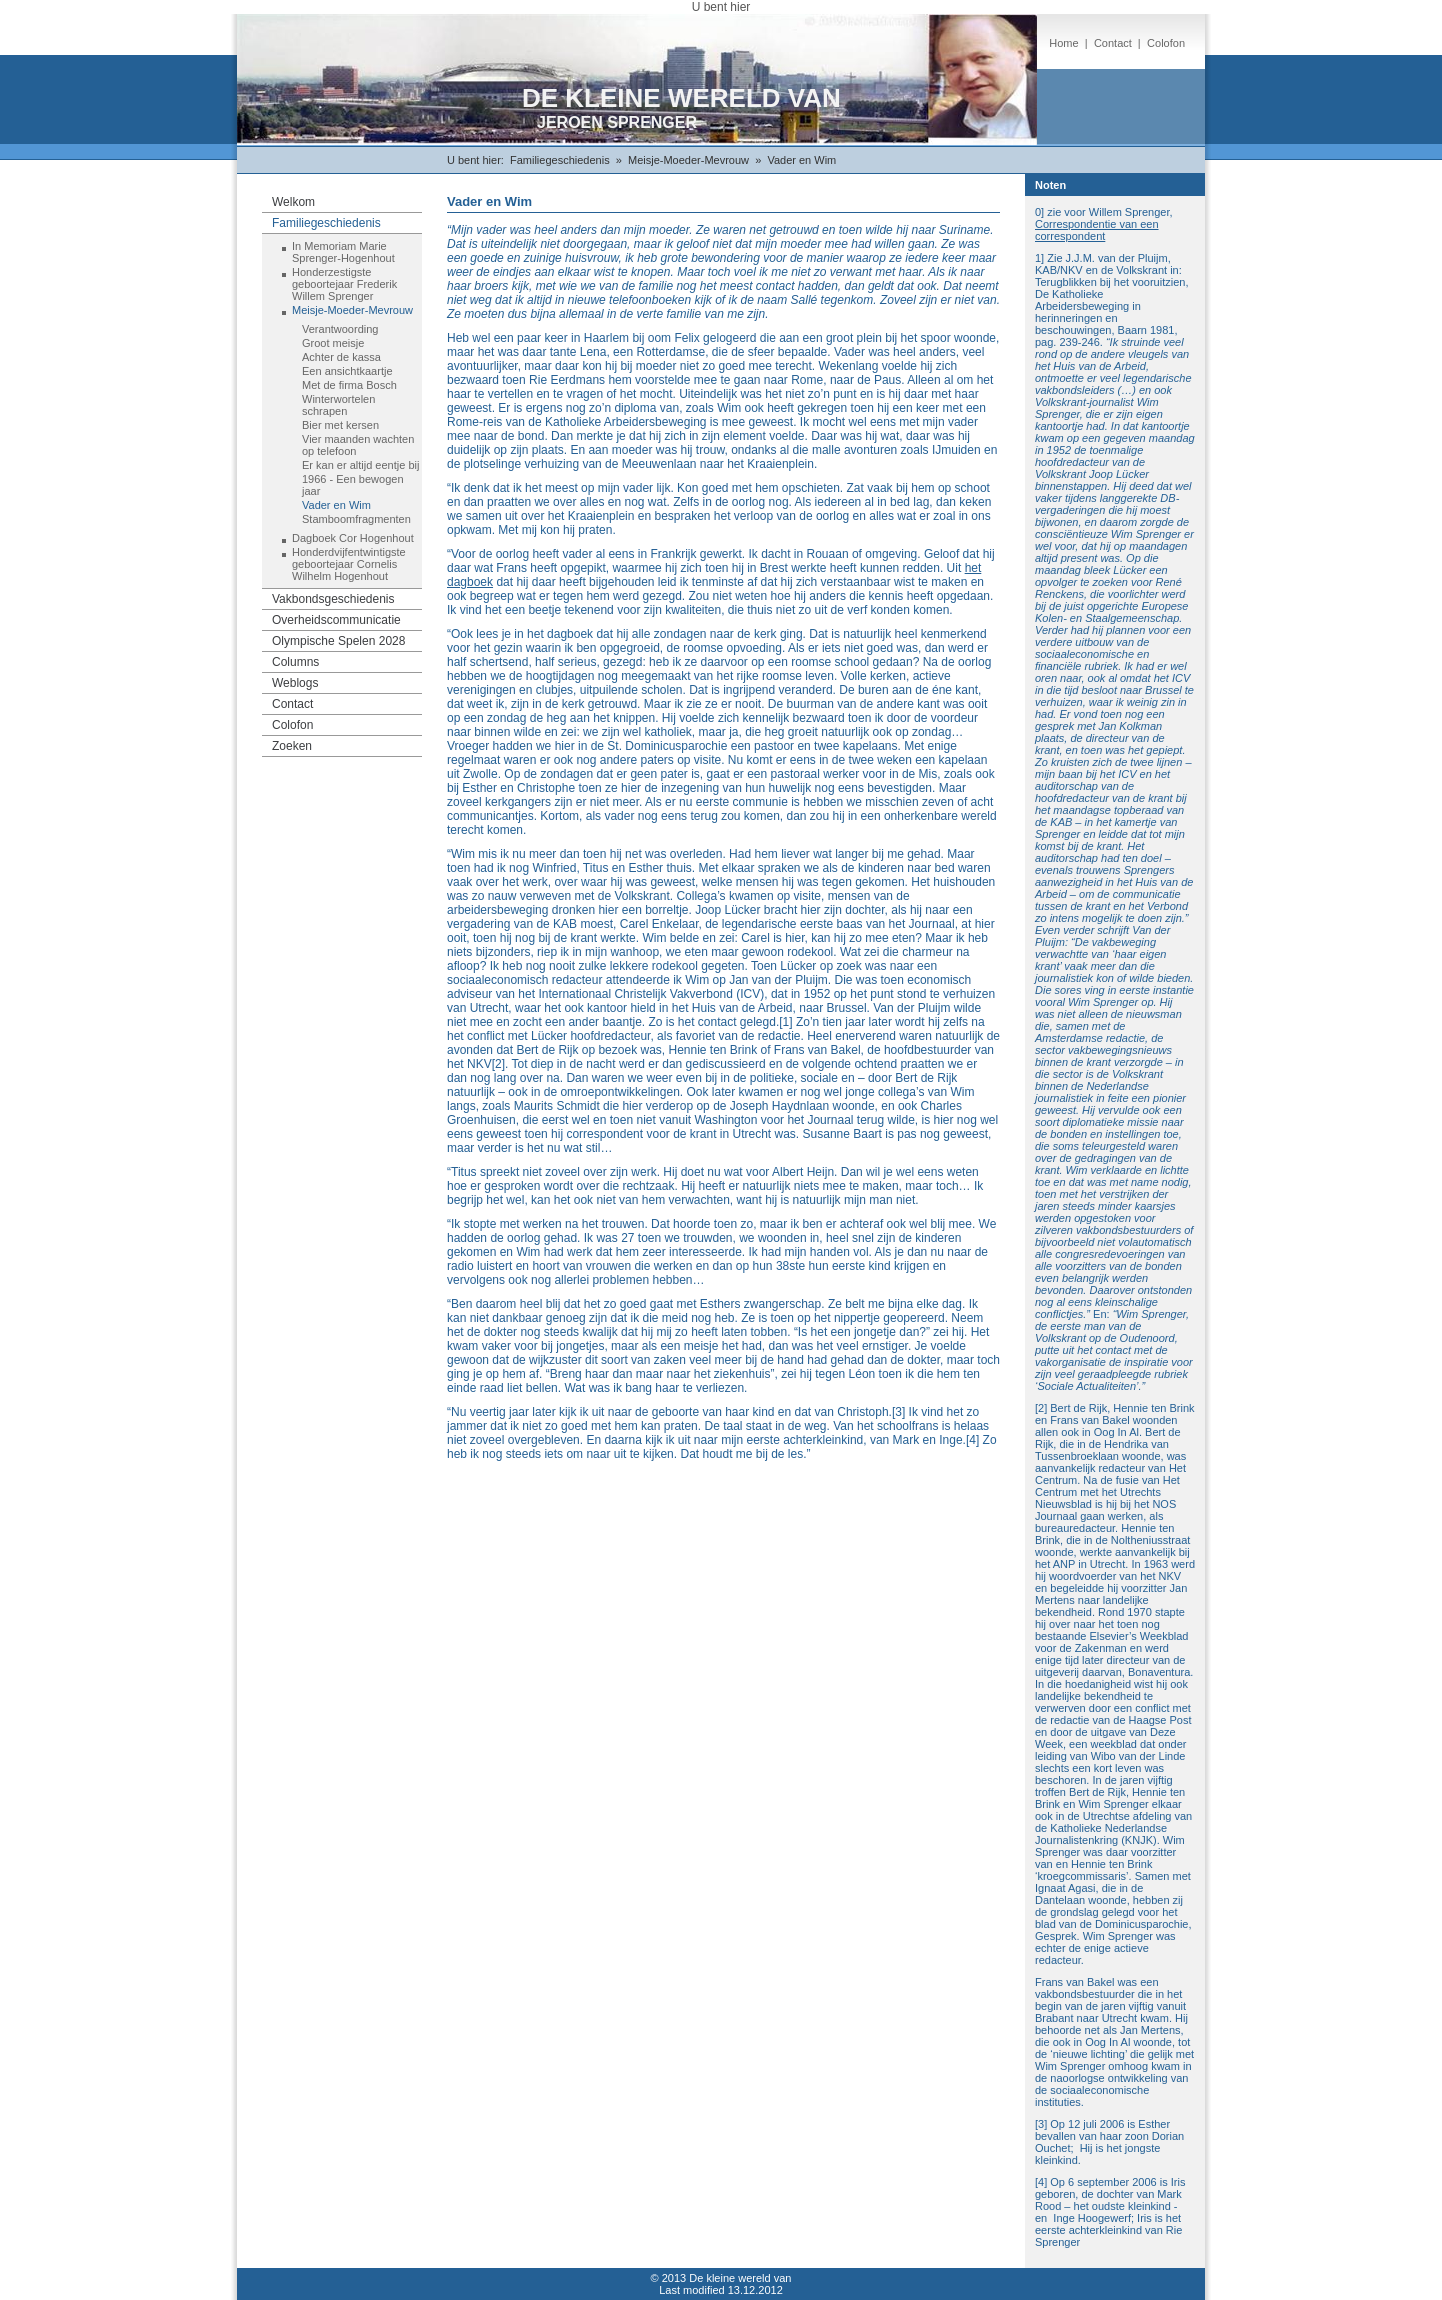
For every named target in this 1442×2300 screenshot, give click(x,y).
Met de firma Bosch (349, 385)
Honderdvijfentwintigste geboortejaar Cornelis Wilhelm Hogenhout (349, 564)
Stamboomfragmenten (356, 519)
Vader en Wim (801, 160)
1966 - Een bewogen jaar (353, 485)
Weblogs (295, 683)
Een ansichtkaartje (347, 371)
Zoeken (292, 746)
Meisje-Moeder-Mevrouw (688, 160)
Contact (1113, 43)
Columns (295, 662)
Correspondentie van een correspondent (1097, 230)
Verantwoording (340, 329)
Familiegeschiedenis (560, 160)
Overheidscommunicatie (336, 620)
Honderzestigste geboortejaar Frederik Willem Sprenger (344, 284)
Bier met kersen (340, 425)
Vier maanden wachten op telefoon (358, 445)
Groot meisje (333, 343)
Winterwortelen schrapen (338, 405)
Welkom (293, 202)
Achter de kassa (341, 357)
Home (1063, 43)
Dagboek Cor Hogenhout (353, 538)
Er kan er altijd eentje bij (360, 465)
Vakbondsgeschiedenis (333, 599)
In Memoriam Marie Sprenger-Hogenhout (343, 252)
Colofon (1166, 43)
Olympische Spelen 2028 (338, 641)
